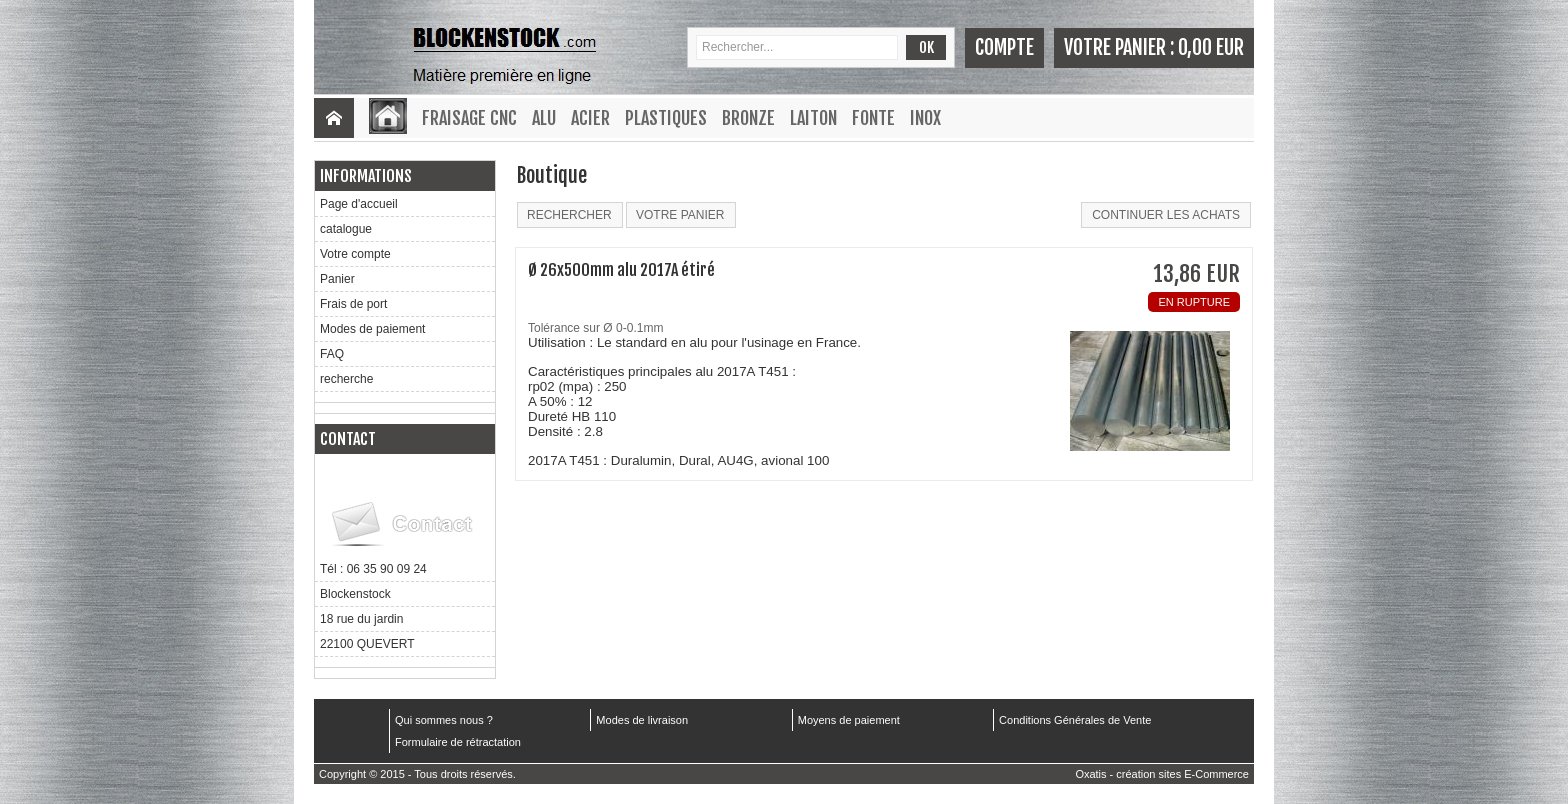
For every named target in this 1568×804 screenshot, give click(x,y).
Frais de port (353, 304)
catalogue (346, 229)
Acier (590, 118)
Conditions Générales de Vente (1075, 720)
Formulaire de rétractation (458, 742)
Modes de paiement (372, 329)
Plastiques (666, 118)
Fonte (873, 118)
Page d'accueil (359, 204)
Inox (925, 118)
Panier (337, 279)
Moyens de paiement (849, 720)
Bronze (748, 118)
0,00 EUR (1211, 47)
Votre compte (355, 254)
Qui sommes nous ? (444, 720)
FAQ (332, 354)
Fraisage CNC (469, 118)
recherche (346, 379)
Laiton (813, 118)
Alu (544, 118)
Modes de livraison (642, 720)
